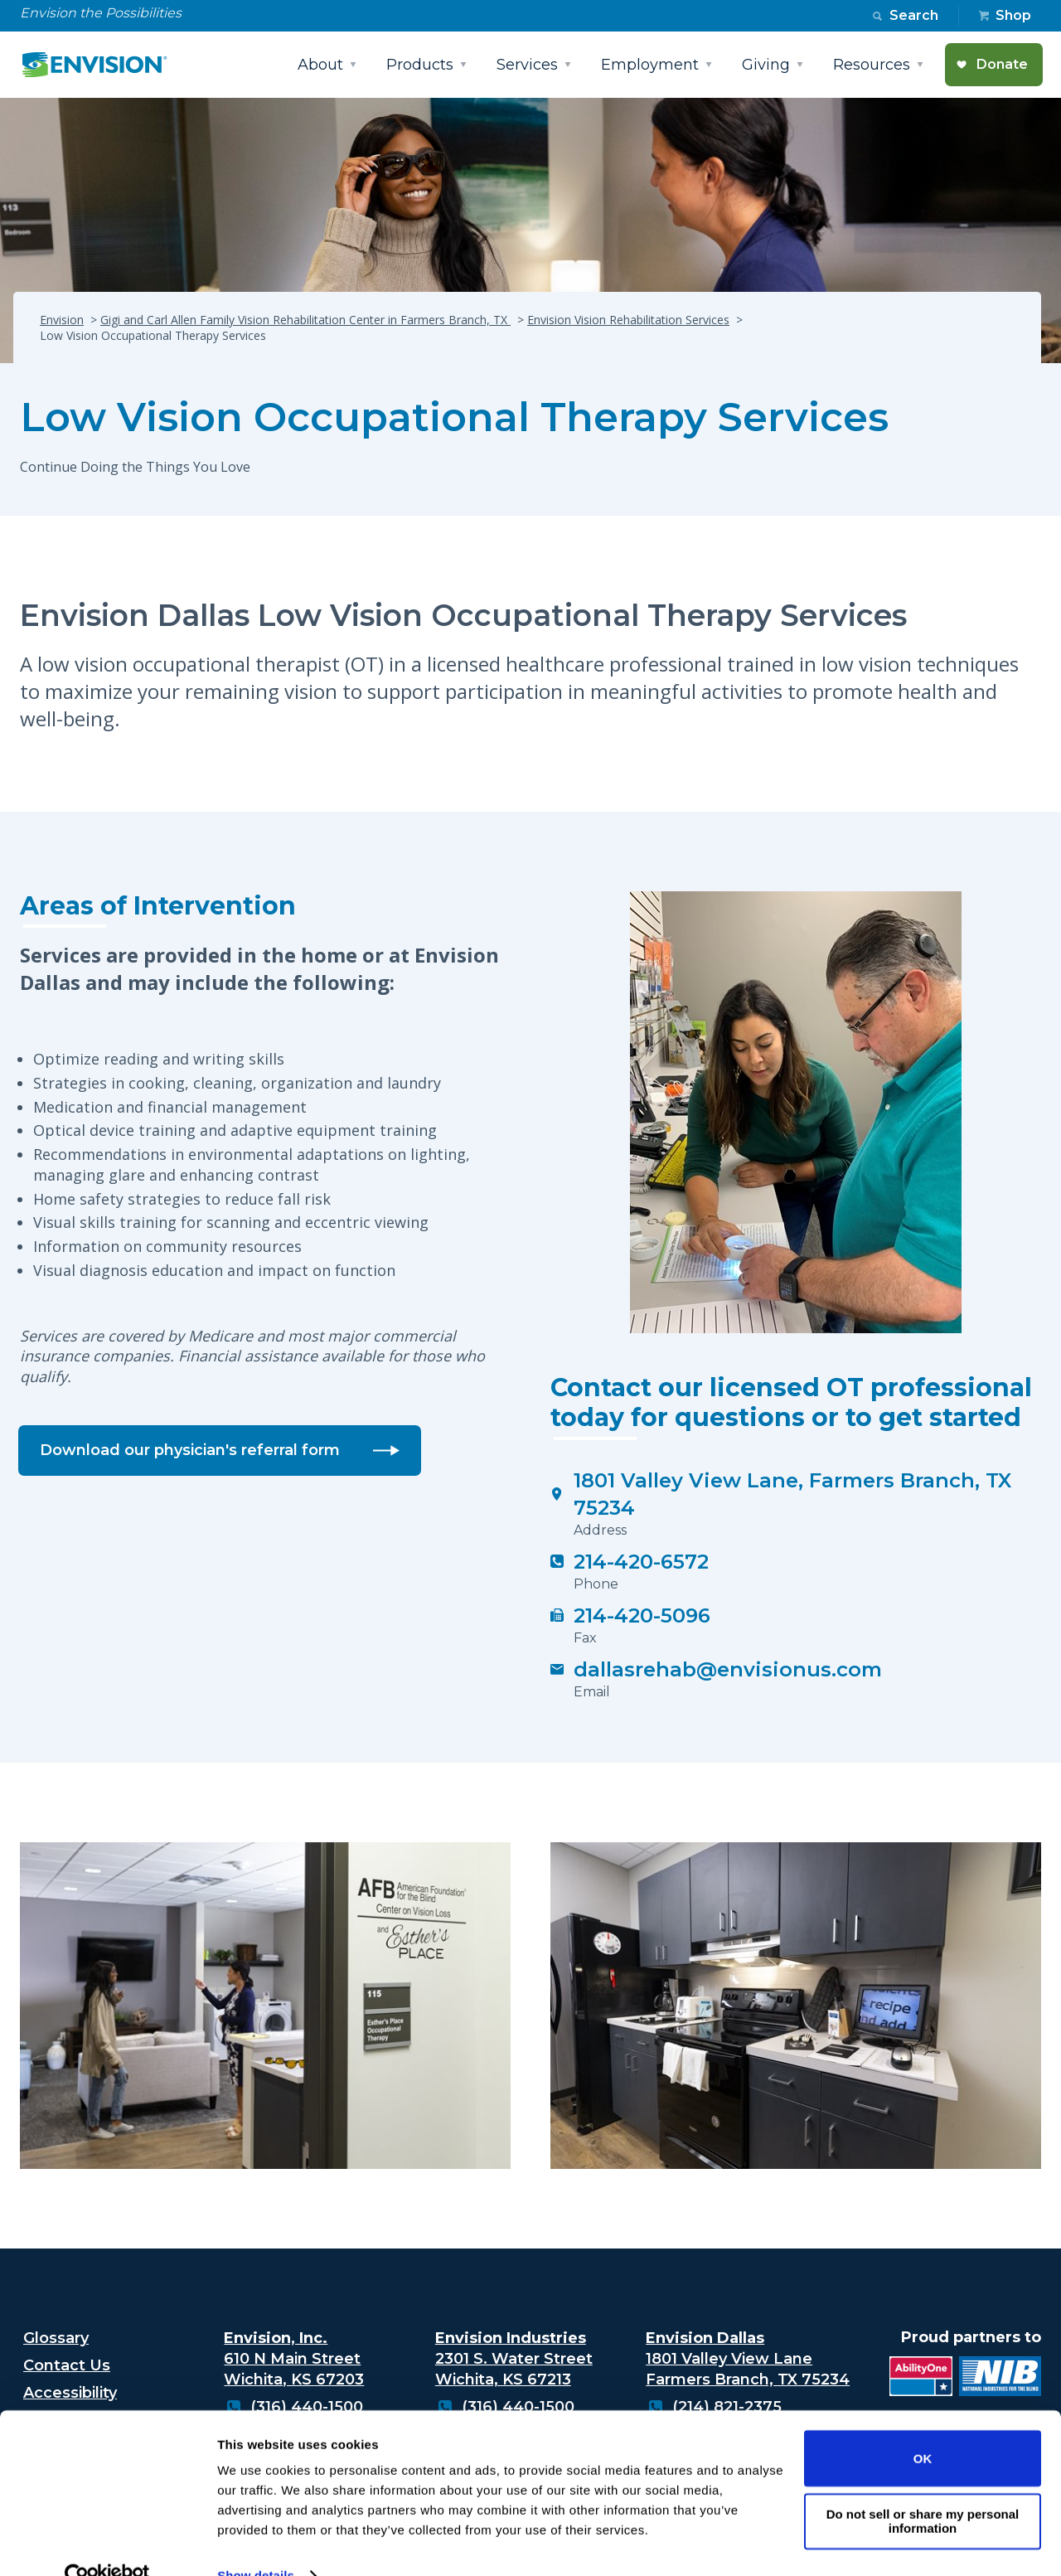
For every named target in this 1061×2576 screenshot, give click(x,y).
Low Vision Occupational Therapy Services (454, 417)
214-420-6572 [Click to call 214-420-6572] (641, 1562)
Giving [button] (766, 65)
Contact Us (66, 2365)
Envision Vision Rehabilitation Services (628, 319)
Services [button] (527, 65)
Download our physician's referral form (190, 1450)
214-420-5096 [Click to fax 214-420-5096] (642, 1615)
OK (923, 2425)
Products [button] (419, 65)
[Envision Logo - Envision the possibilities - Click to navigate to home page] (101, 64)
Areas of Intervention (158, 906)
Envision (62, 319)
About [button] (320, 65)
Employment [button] (650, 65)
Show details (255, 2543)
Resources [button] (871, 65)
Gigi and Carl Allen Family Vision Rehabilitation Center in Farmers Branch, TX (305, 319)
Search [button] (913, 15)
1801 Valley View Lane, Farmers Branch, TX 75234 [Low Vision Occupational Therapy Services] (792, 1494)
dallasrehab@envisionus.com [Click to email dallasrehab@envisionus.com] (728, 1669)
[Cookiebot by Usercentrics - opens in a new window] (107, 2543)
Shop (1013, 15)
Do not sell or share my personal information (923, 2488)
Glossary (56, 2338)
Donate (1002, 64)
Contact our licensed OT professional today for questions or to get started (791, 1403)
